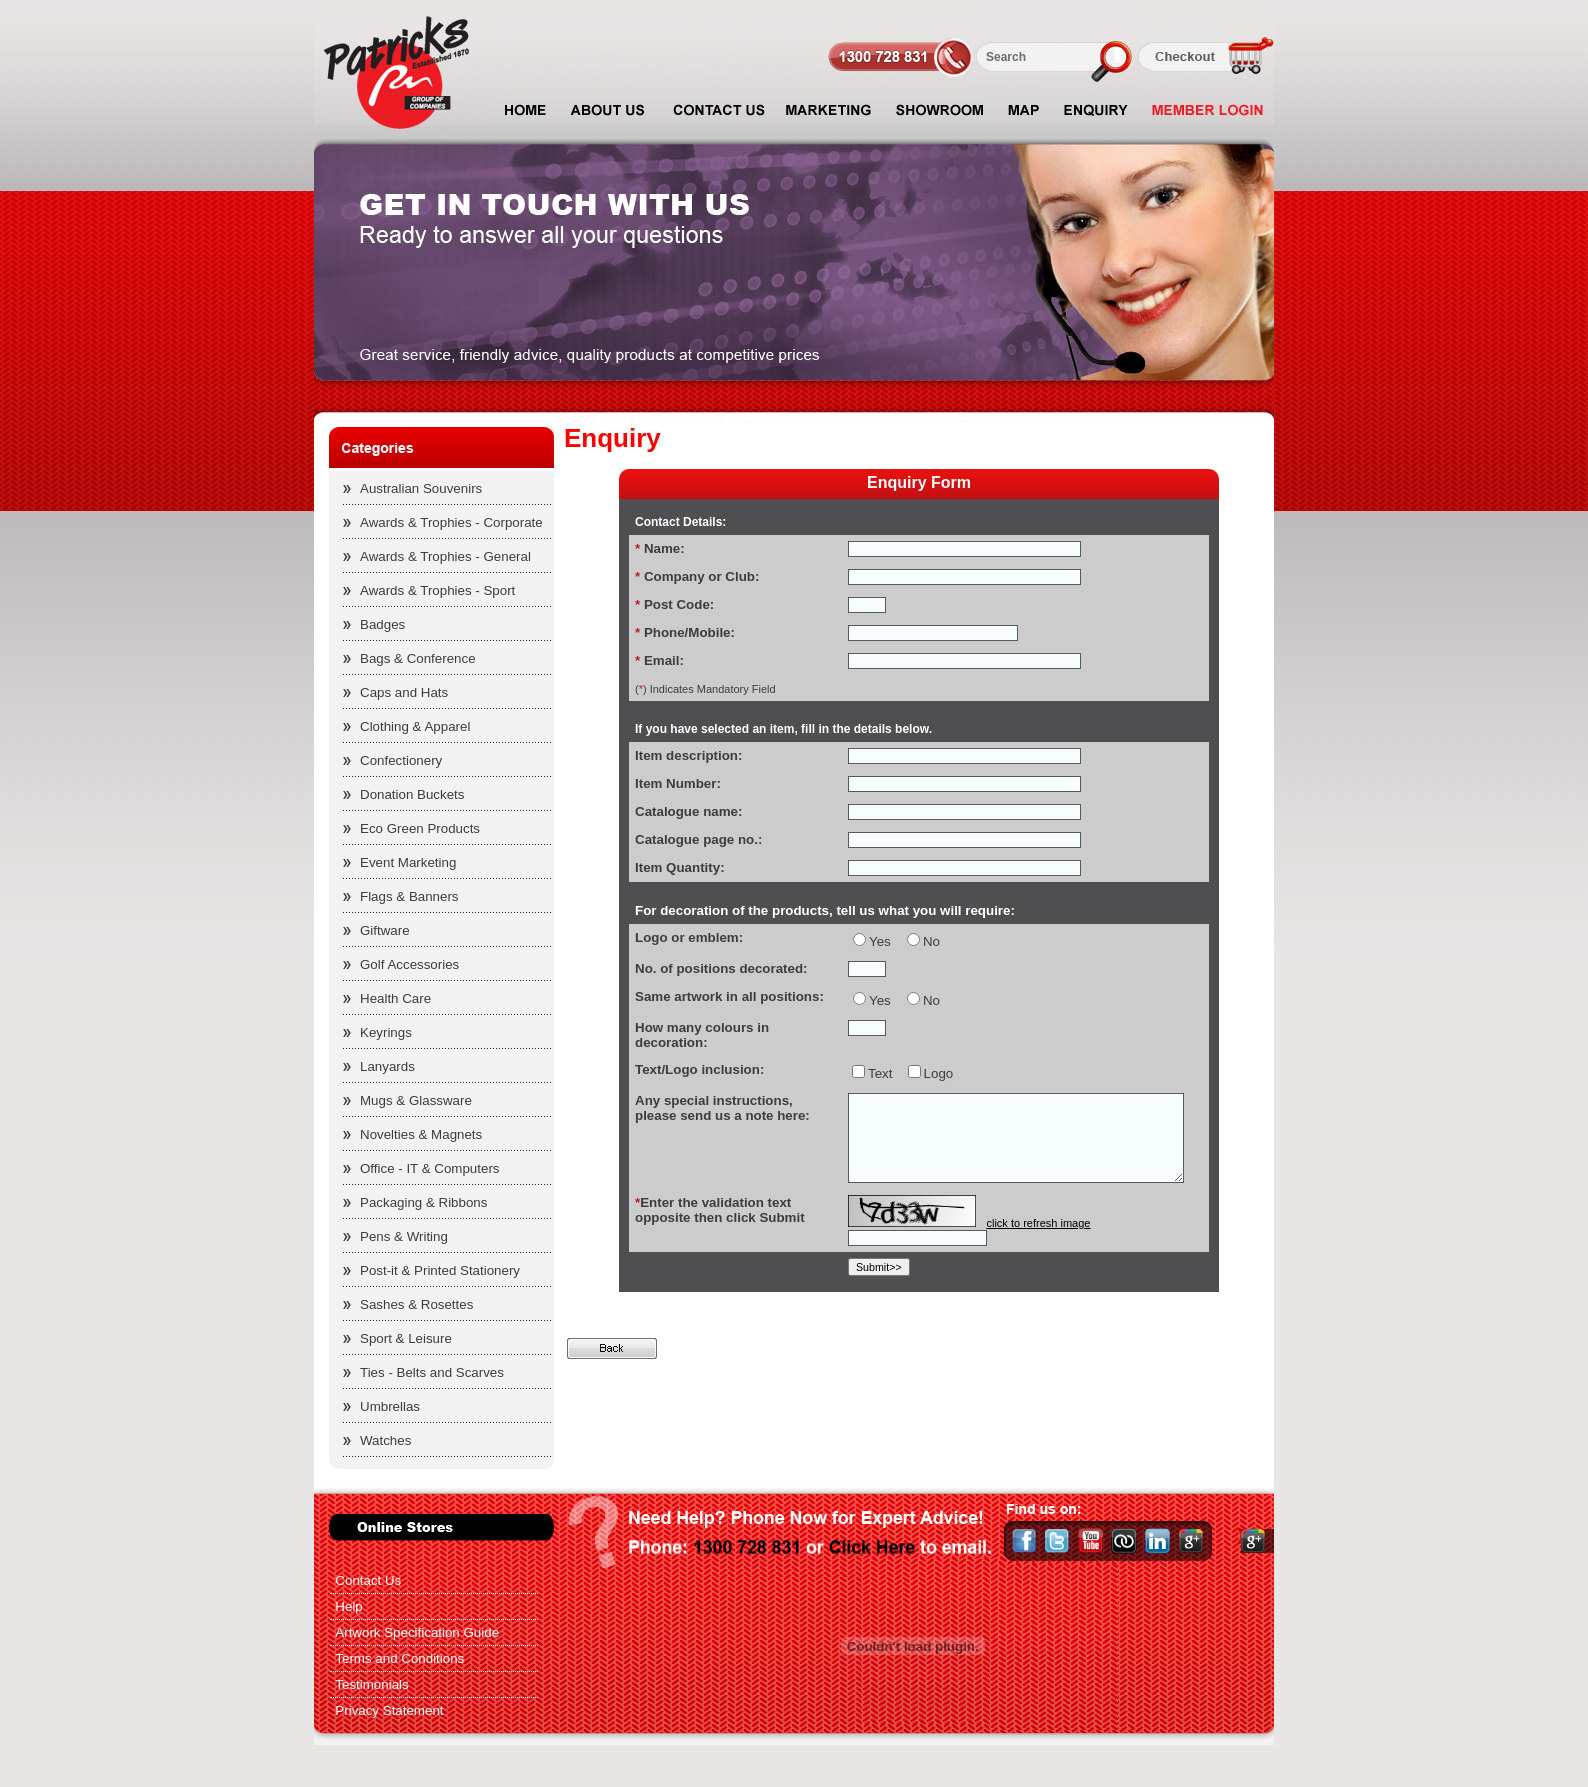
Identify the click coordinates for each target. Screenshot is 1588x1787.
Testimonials (371, 1684)
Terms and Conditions (399, 1658)
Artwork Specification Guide (417, 1632)
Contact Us (368, 1580)
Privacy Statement (389, 1710)
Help (348, 1606)
